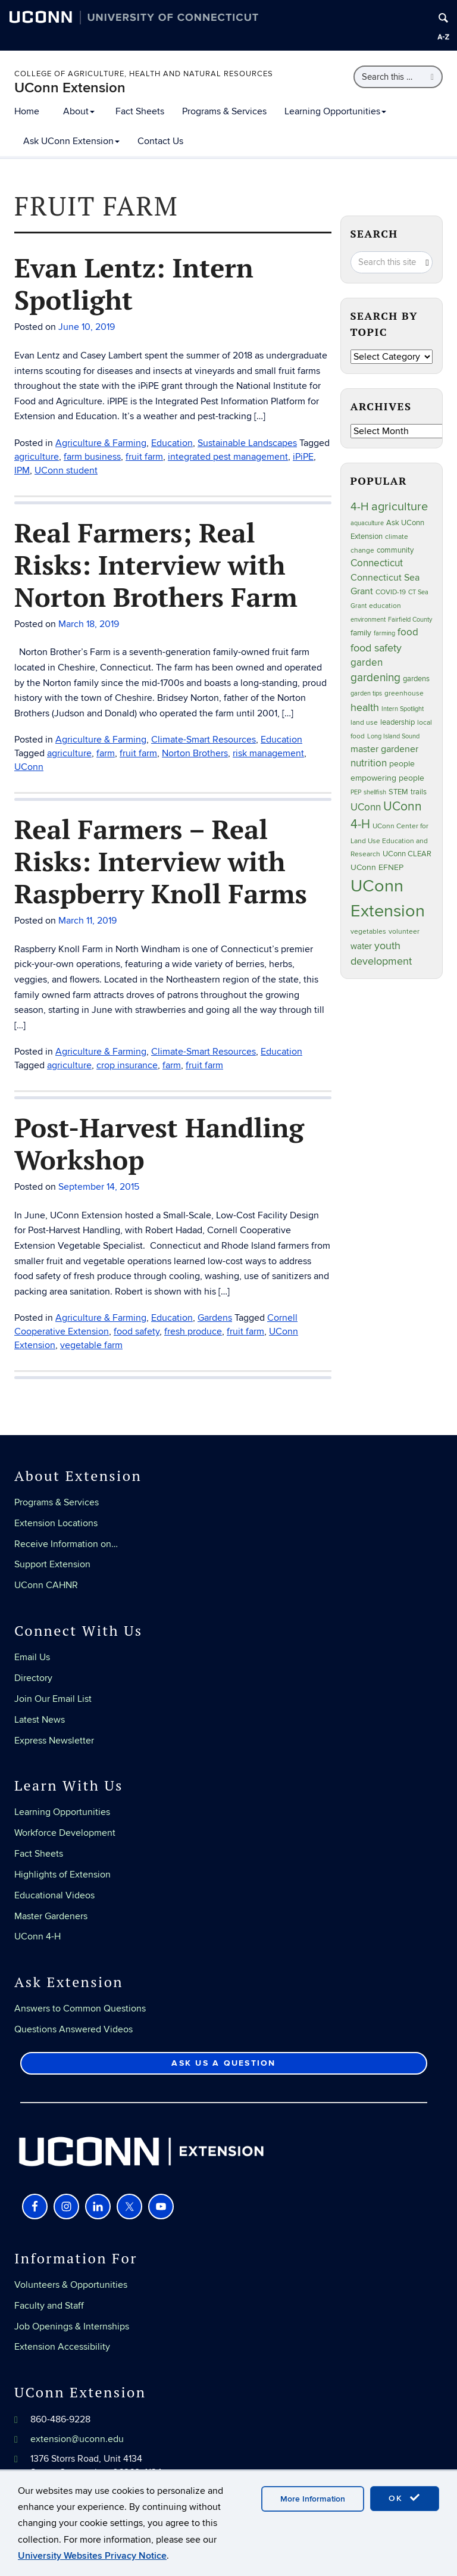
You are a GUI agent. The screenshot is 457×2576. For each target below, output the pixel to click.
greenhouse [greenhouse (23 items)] (404, 693)
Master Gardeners (50, 1916)
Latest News (39, 1720)
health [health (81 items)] (364, 707)
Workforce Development (64, 1833)
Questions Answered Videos (73, 2029)
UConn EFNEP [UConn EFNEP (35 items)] (376, 867)
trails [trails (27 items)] (419, 792)
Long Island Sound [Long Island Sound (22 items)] (393, 736)
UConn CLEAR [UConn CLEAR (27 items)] (407, 854)
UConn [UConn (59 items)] (365, 807)
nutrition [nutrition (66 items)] (368, 763)
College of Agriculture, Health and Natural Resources (143, 74)
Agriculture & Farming (100, 1052)
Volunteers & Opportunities (70, 2285)
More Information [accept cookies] (312, 2499)
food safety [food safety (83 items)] (376, 647)
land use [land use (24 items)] (364, 722)
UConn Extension (70, 87)
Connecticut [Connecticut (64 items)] (376, 563)
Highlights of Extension (62, 1874)
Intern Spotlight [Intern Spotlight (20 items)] (402, 709)
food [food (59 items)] (407, 632)
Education (281, 1052)
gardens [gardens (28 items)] (416, 679)
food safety (136, 1331)
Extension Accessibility (62, 2347)
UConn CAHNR (46, 1585)
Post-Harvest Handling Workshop (159, 1143)
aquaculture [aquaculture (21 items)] (367, 523)
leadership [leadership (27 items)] (397, 722)
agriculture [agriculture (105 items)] (399, 507)
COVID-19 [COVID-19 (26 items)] (390, 592)
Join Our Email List (53, 1699)
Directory (33, 1678)
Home (26, 111)
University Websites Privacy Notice (92, 2556)
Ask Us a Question (223, 2063)
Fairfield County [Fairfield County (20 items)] (410, 619)
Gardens (215, 1318)
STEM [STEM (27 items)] (398, 792)
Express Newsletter (54, 1741)
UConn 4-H (37, 1936)
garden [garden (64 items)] (366, 663)
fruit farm (204, 1065)
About (79, 111)
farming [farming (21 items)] (384, 633)
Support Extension (52, 1564)
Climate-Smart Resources (203, 1052)
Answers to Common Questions (80, 2008)
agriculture (69, 1065)
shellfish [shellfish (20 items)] (375, 792)
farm (171, 1065)
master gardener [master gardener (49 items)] (384, 749)
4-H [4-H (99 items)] (359, 507)
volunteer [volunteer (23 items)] (404, 931)
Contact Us (160, 141)
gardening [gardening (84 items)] (375, 677)
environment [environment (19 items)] (368, 619)
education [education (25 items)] (385, 605)
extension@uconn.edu (77, 2439)
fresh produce (193, 1331)
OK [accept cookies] (405, 2498)
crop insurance (127, 1065)
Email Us (32, 1657)
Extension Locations (56, 1523)
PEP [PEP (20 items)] (355, 792)
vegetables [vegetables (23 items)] (368, 931)
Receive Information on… (66, 1544)
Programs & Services (224, 111)
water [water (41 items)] (361, 946)
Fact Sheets (139, 111)
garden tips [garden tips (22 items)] (366, 693)
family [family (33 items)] (360, 633)
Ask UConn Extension (71, 141)
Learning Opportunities (335, 111)
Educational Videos (54, 1895)
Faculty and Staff (49, 2306)
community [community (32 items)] (395, 550)
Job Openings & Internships (71, 2326)
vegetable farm (91, 1345)
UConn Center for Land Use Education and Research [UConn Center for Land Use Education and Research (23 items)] (389, 840)
